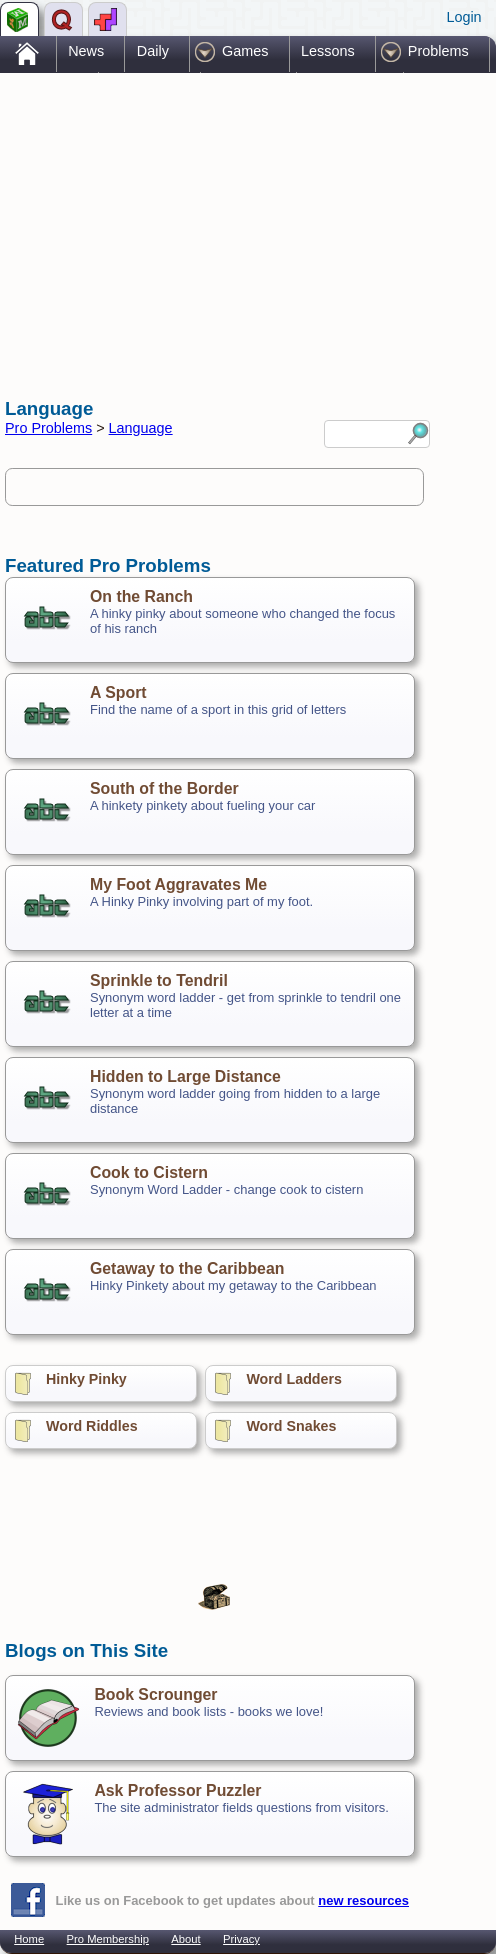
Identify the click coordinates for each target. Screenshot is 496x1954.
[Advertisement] (165, 218)
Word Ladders (294, 1379)
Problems (438, 51)
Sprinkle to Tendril (159, 980)
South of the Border (164, 788)
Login (463, 17)
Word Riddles (92, 1426)
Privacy (241, 1939)
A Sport (118, 692)
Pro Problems (48, 428)
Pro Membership (108, 1939)
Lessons (328, 51)
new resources (363, 1900)
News (86, 51)
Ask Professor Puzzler (177, 1790)
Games (245, 51)
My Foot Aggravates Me (178, 884)
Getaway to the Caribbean (187, 1268)
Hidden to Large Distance (185, 1076)
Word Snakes (291, 1426)
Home (29, 1939)
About (185, 1939)
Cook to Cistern (149, 1172)
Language (141, 428)
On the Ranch (141, 596)
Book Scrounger (155, 1694)
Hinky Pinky (86, 1379)
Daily (153, 51)
